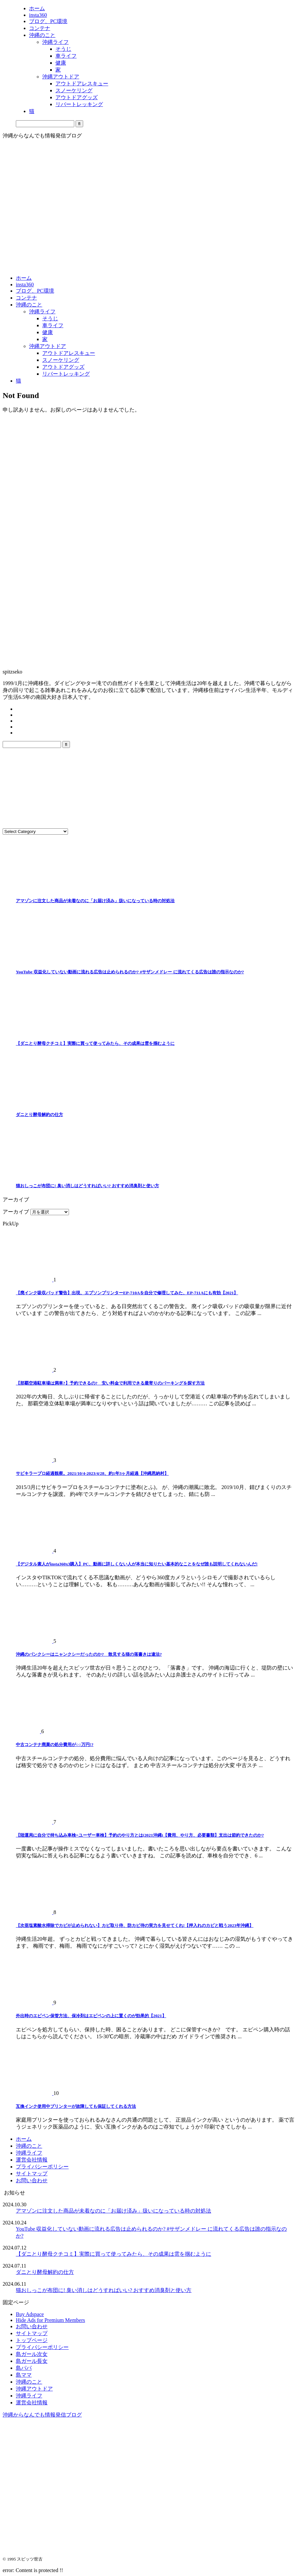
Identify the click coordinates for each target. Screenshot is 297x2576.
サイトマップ (32, 2173)
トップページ (32, 2340)
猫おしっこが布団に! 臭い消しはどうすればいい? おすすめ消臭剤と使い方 (87, 1185)
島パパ (24, 2368)
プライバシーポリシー (42, 2166)
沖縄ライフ (42, 311)
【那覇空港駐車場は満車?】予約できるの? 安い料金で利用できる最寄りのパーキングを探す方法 (110, 1383)
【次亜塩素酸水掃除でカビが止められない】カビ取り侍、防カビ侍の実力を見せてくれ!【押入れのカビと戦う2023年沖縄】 (134, 1925)
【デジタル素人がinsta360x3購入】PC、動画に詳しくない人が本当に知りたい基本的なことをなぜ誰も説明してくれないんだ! (137, 1563)
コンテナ (26, 298)
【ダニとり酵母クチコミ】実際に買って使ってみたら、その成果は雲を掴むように (95, 1043)
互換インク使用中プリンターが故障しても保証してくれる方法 (76, 2106)
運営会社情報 (32, 2159)
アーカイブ (16, 1212)
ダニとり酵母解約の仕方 (39, 1114)
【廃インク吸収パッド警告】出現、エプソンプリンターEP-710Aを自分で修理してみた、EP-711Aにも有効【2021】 (127, 1292)
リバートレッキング (66, 374)
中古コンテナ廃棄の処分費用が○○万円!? (54, 1744)
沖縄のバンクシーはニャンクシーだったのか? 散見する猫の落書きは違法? (89, 1654)
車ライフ (52, 325)
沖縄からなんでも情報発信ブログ (42, 2415)
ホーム (24, 278)
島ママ (24, 2375)
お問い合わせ (32, 2180)
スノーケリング (60, 360)
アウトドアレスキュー (68, 353)
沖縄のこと (29, 304)
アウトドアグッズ (63, 367)
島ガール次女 (32, 2354)
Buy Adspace (30, 2314)
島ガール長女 (32, 2361)
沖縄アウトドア (47, 346)
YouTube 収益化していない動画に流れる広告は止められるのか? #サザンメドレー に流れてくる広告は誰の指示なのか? (130, 971)
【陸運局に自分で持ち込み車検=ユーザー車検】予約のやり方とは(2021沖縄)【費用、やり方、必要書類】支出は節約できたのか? (140, 1835)
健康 (47, 332)
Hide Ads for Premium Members (50, 2320)
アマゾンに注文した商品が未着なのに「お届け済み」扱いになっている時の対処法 (95, 900)
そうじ (50, 318)
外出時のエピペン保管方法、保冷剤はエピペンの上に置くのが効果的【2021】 (91, 2015)
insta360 (25, 284)
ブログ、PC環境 (35, 291)
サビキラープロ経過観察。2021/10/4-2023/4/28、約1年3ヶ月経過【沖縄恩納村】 (92, 1473)
